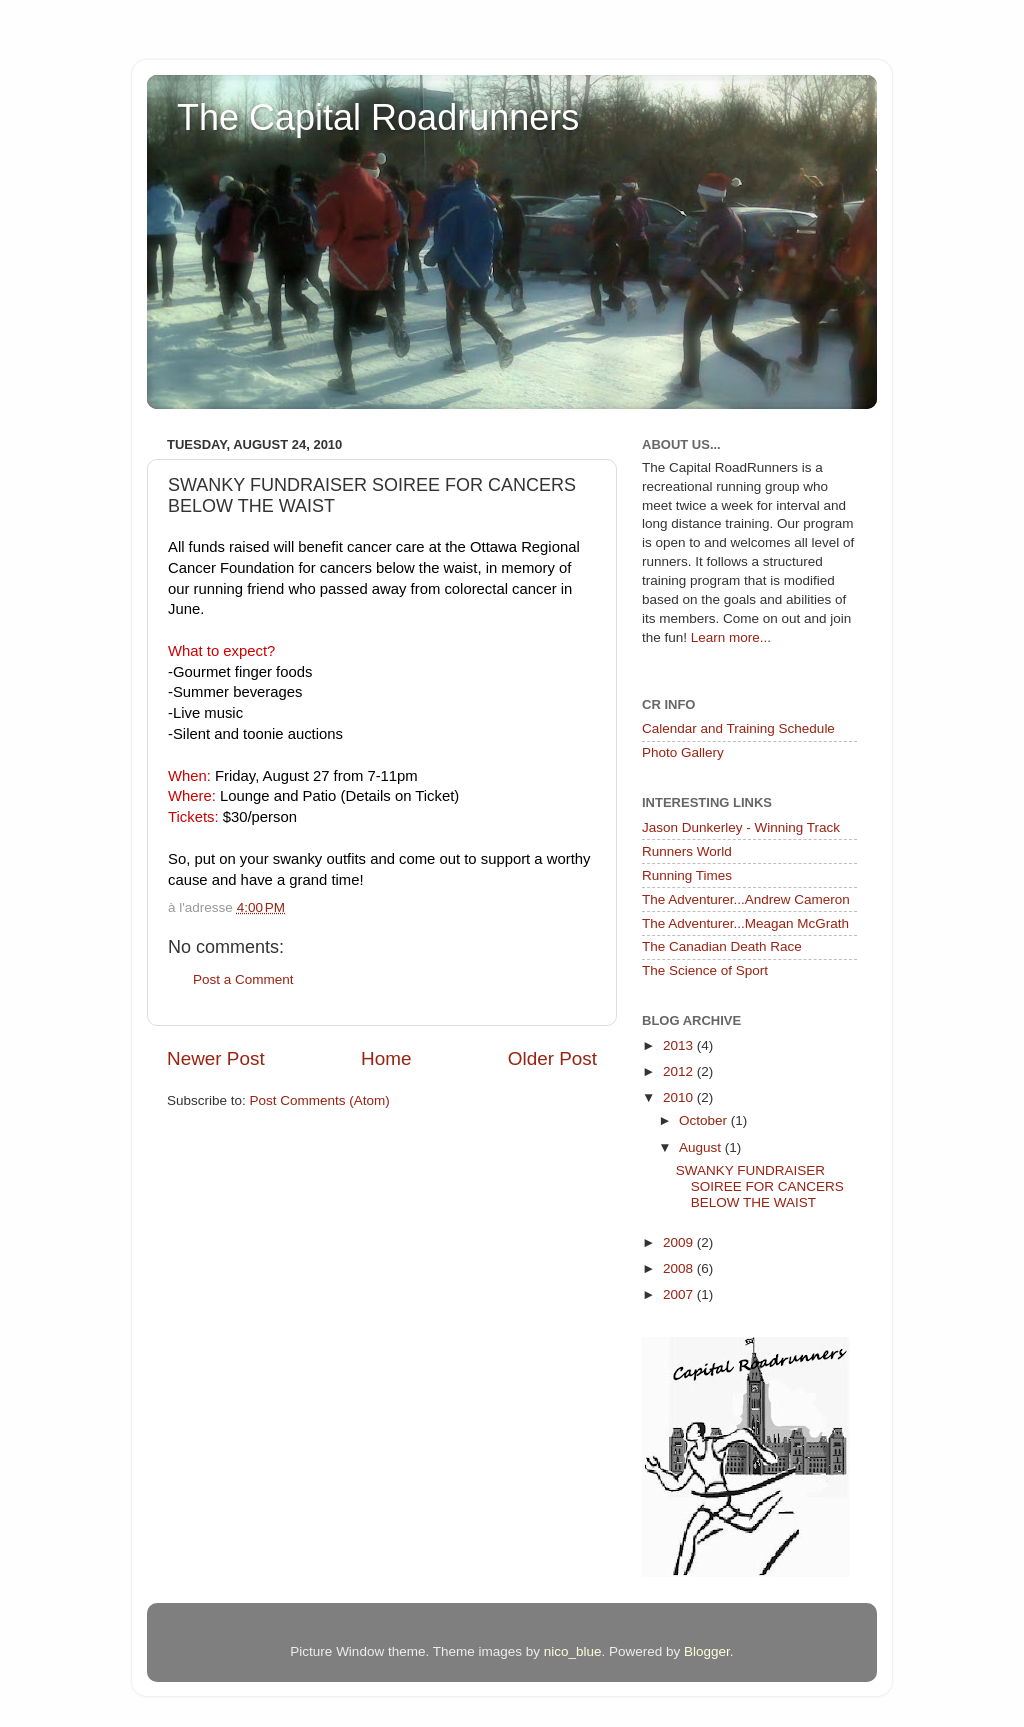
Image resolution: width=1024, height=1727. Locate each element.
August (702, 1147)
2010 (680, 1097)
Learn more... (731, 637)
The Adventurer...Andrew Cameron (746, 899)
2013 (680, 1045)
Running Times (687, 875)
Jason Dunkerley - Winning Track (741, 827)
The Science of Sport (705, 970)
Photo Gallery (683, 752)
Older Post (552, 1058)
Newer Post (216, 1058)
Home (386, 1058)
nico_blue (573, 1651)
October (705, 1120)
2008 (680, 1268)
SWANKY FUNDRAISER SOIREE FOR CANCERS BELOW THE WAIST (760, 1186)
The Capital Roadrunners (378, 117)
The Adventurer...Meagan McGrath (745, 923)
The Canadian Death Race (722, 946)
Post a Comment (243, 979)
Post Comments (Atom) (320, 1100)
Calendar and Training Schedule (738, 728)
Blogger (707, 1651)
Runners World (687, 851)
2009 (680, 1242)
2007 (680, 1294)
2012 (680, 1071)
